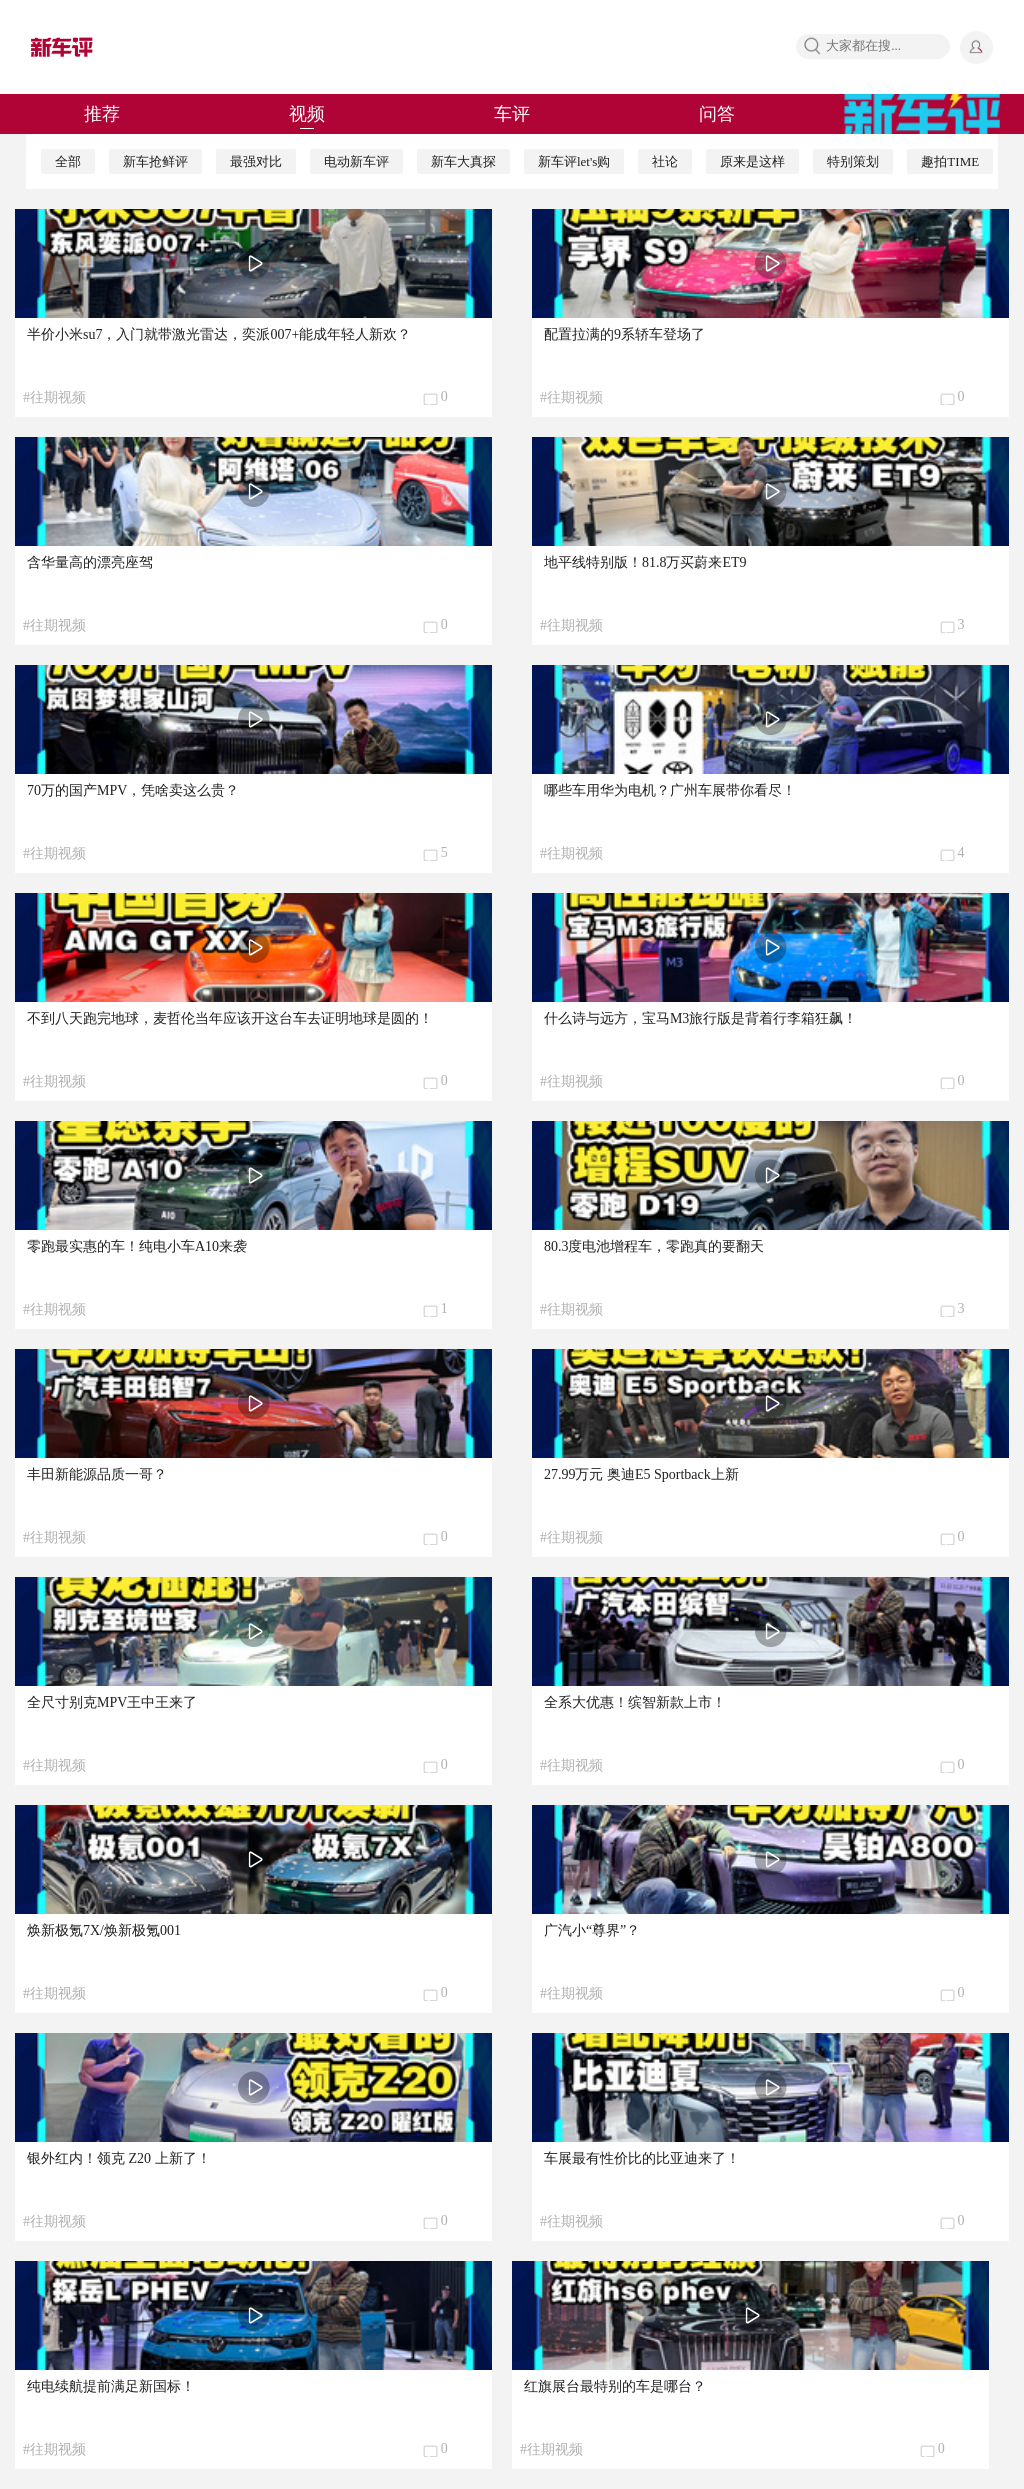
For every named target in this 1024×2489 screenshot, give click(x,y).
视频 (307, 114)
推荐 (102, 114)
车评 (512, 114)
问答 (717, 114)
